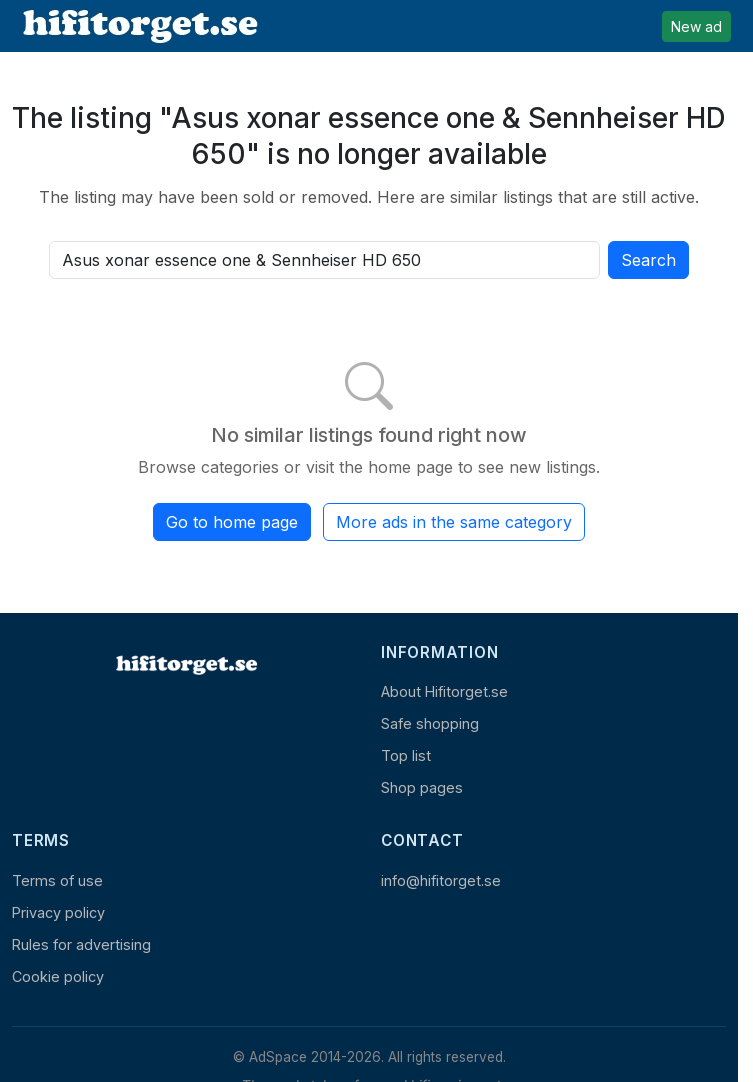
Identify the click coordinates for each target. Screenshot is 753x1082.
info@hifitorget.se (441, 880)
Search (648, 260)
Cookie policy (58, 976)
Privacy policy (58, 912)
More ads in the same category (454, 522)
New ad (696, 26)
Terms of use (57, 880)
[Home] (185, 665)
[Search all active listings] (324, 260)
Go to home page (232, 522)
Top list (406, 755)
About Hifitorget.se (444, 691)
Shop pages (422, 787)
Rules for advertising (81, 944)
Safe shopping (430, 723)
